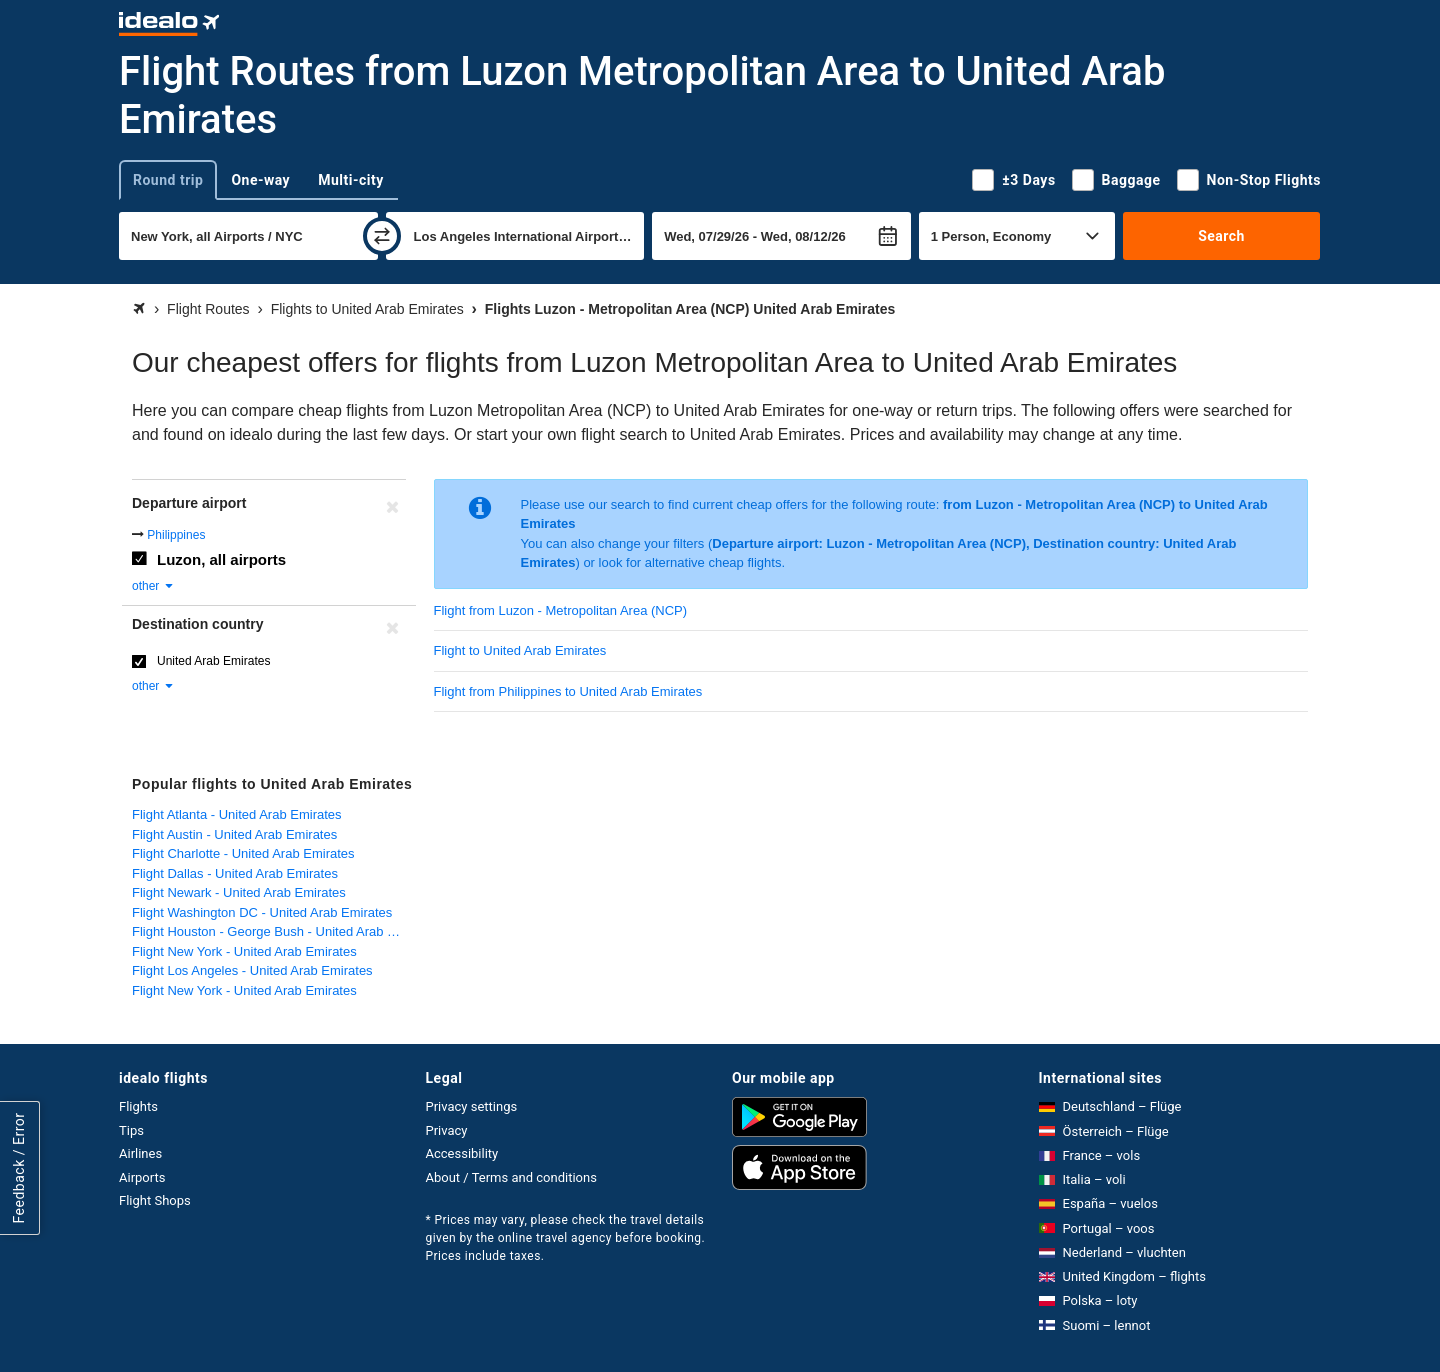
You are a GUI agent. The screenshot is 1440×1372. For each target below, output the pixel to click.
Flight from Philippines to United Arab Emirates (568, 691)
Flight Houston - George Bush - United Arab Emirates (275, 931)
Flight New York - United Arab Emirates (244, 951)
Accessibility (462, 1153)
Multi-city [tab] (351, 180)
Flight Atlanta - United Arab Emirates (237, 814)
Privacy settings (472, 1106)
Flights (138, 1106)
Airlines (140, 1153)
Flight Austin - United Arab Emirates (234, 834)
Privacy (447, 1130)
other (153, 586)
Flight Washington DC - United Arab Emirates (262, 912)
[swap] (382, 236)
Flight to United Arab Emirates (520, 650)
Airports (142, 1177)
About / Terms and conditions (511, 1177)
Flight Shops (155, 1200)
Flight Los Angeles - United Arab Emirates (252, 970)
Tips (131, 1130)
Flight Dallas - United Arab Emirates (235, 873)
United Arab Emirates (213, 661)
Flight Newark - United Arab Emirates (239, 892)
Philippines (176, 535)
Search (1221, 236)
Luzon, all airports (221, 559)
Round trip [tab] (168, 180)
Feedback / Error (19, 1167)
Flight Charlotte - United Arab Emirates (243, 853)
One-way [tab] (260, 180)
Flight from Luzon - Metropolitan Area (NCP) (561, 610)
